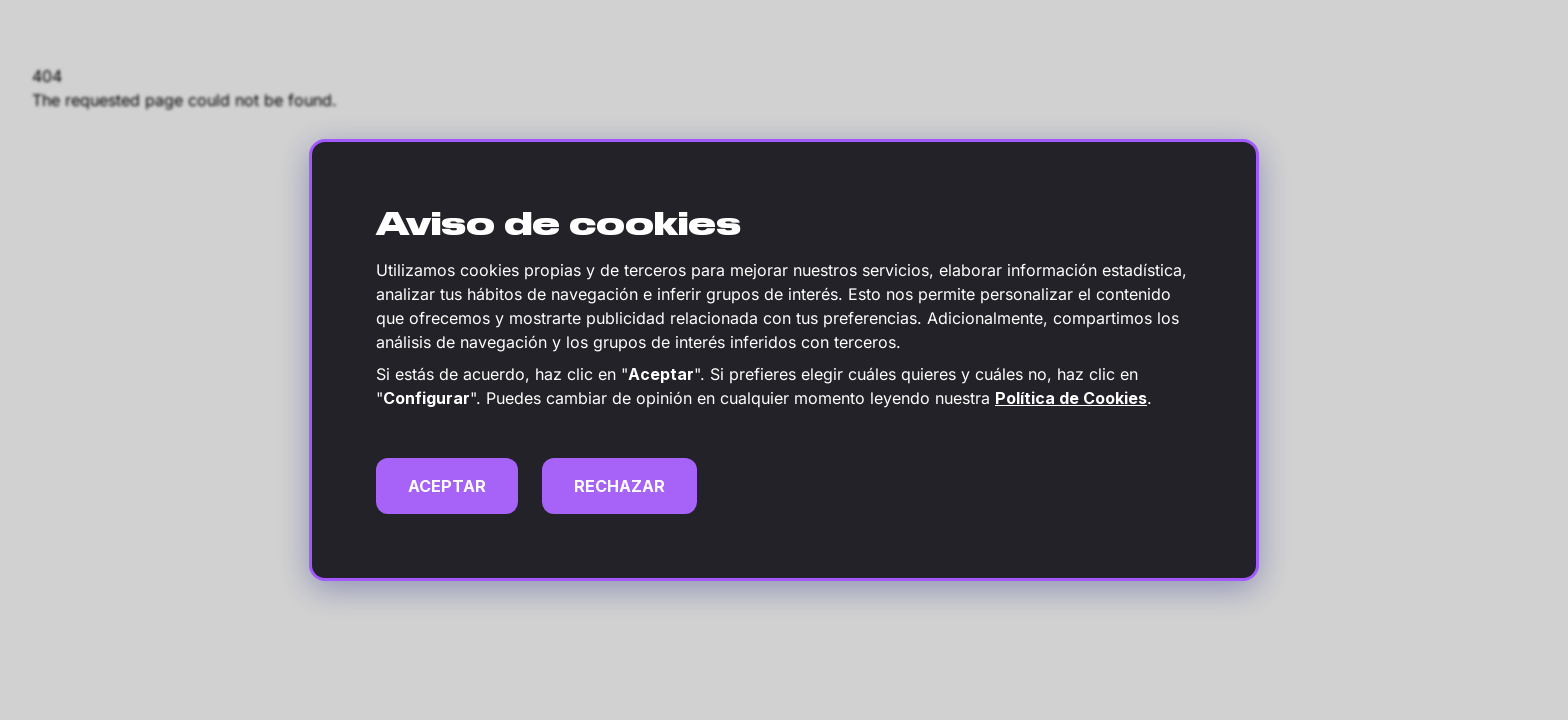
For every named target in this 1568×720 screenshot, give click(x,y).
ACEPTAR (447, 486)
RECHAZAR (619, 486)
